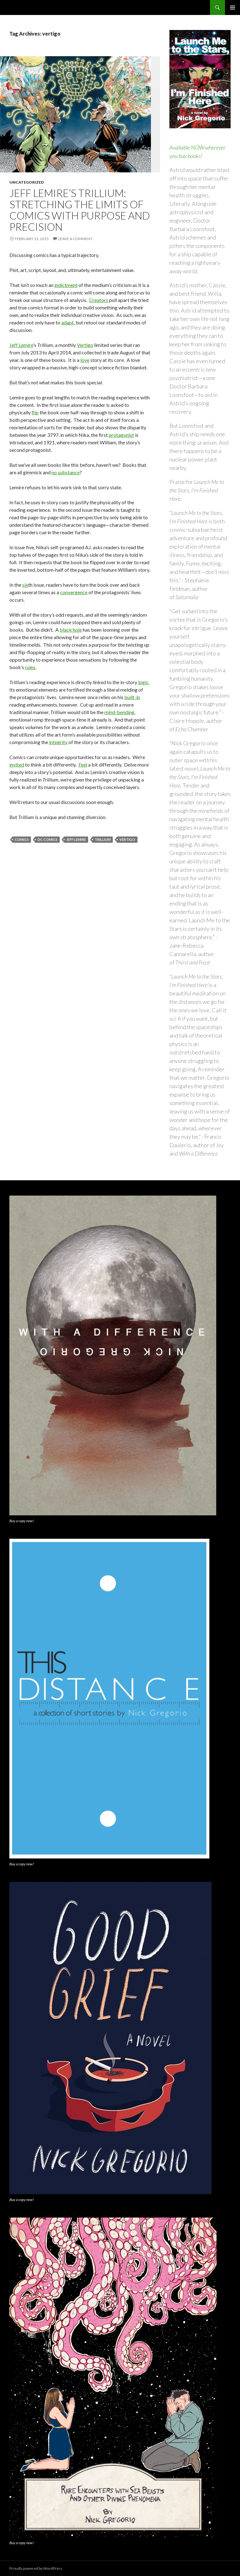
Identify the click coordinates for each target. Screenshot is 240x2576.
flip (35, 412)
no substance (66, 472)
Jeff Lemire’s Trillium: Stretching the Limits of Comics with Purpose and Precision (79, 210)
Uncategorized (26, 182)
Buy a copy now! (21, 1520)
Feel (82, 764)
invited (16, 764)
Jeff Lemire (21, 345)
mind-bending (119, 712)
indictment (66, 285)
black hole (71, 630)
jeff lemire (76, 839)
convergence (74, 592)
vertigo (127, 839)
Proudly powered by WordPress (35, 2568)
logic (143, 682)
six (25, 585)
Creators (98, 300)
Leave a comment (75, 238)
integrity (58, 742)
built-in (132, 697)
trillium (103, 839)
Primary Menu (232, 7)
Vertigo (85, 345)
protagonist (121, 435)
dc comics (48, 839)
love (84, 360)
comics (22, 839)
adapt (67, 322)
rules (30, 667)
